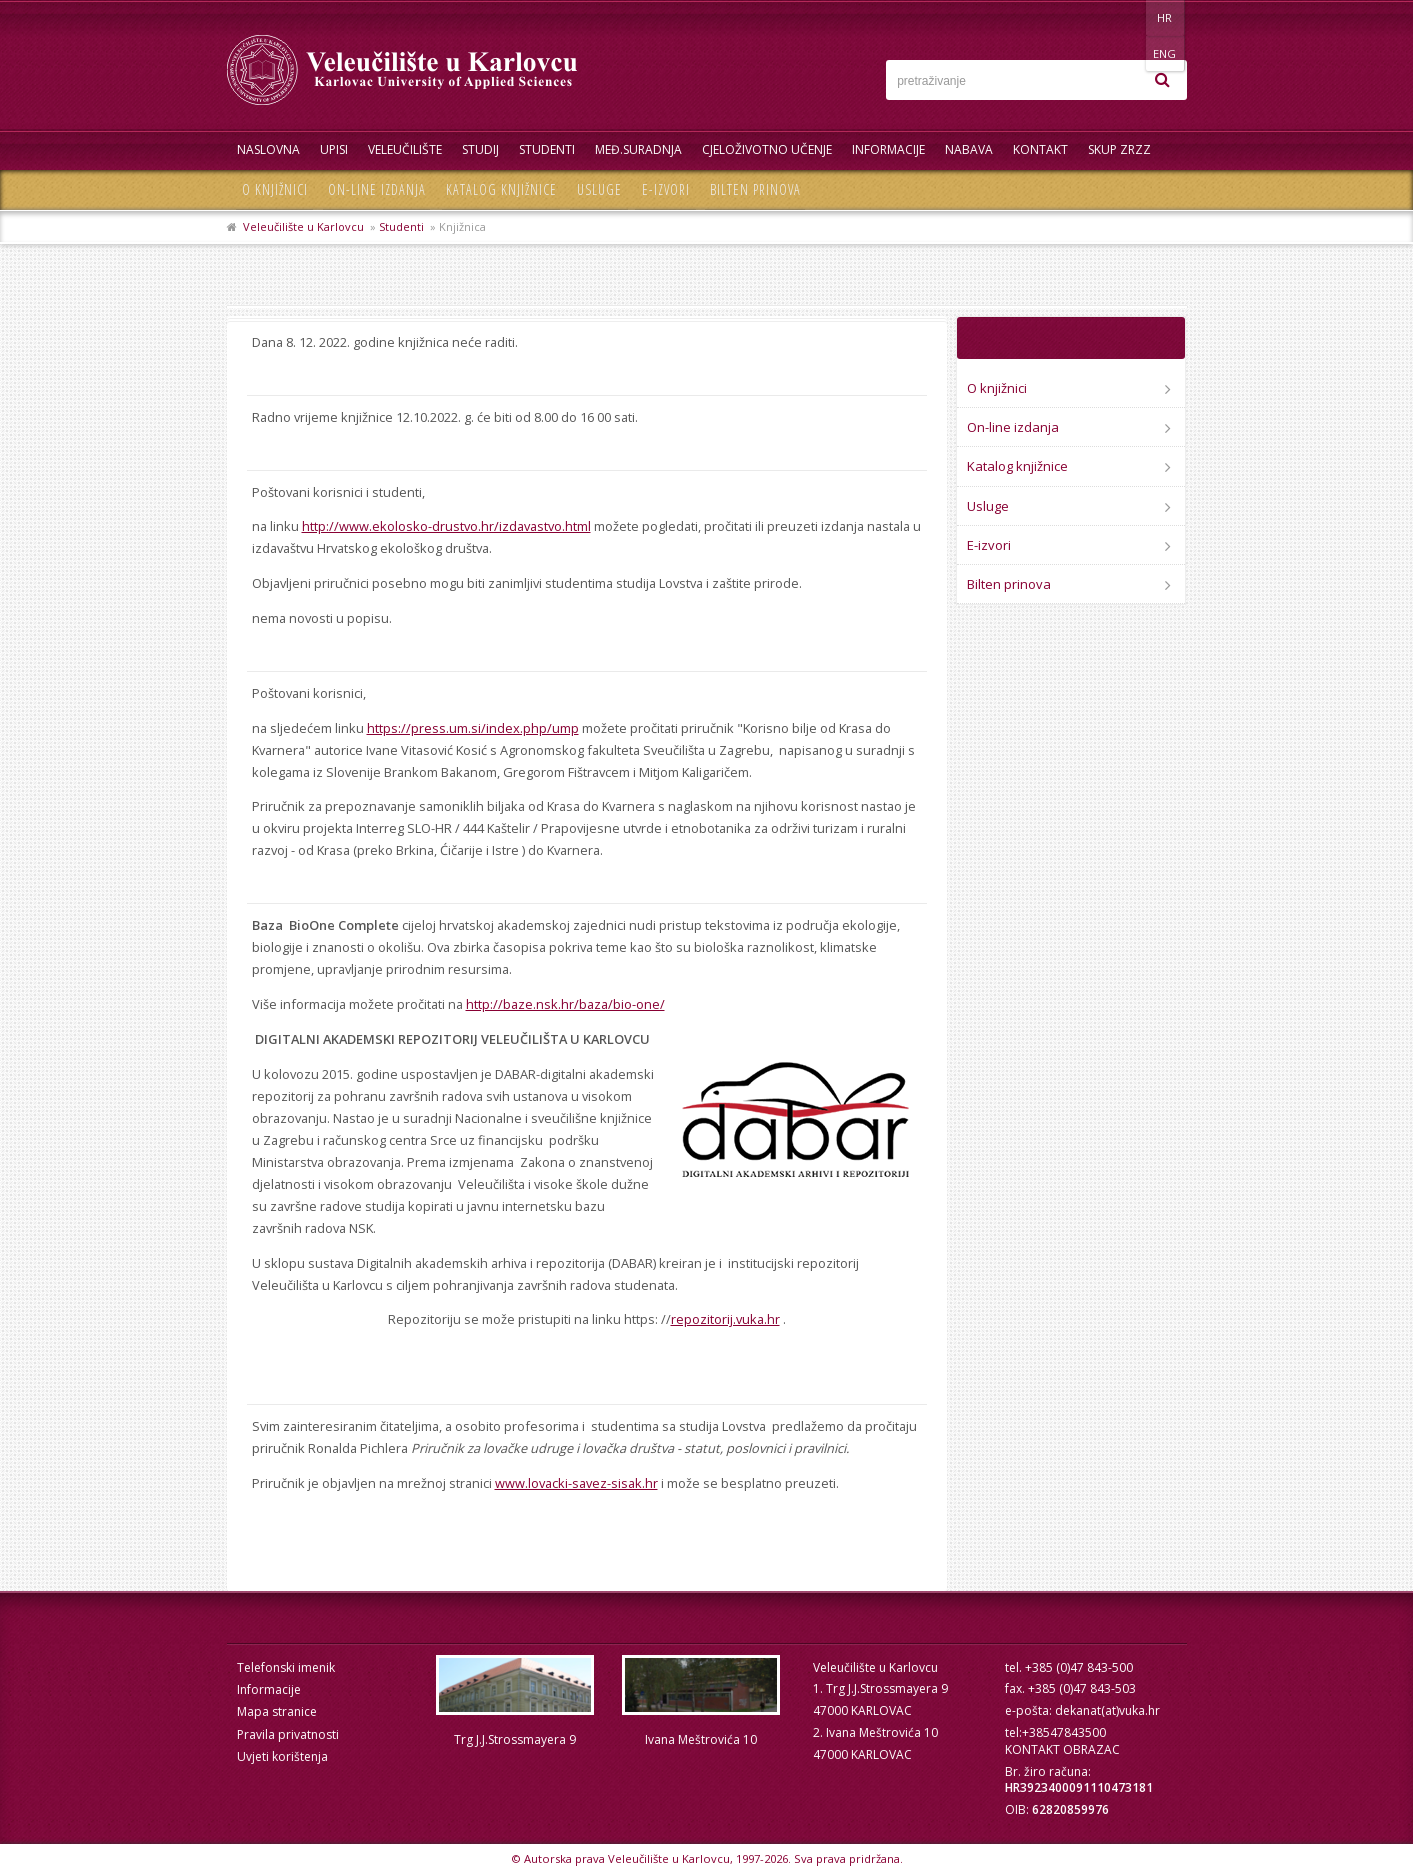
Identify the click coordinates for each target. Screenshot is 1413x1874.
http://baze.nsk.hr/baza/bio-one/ (565, 1004)
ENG (1166, 17)
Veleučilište (405, 149)
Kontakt (1040, 149)
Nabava (969, 149)
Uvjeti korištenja (282, 1756)
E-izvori (666, 189)
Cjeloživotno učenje (767, 149)
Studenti (547, 149)
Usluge (599, 189)
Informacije (888, 149)
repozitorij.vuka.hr (725, 1319)
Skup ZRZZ (1119, 149)
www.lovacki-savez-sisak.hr (576, 1483)
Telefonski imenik (286, 1667)
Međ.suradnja (638, 149)
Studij (480, 149)
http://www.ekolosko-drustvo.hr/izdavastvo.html (446, 526)
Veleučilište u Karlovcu (303, 226)
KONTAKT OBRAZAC (1062, 1749)
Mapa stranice (277, 1711)
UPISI (334, 149)
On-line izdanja (377, 189)
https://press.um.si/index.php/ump (473, 728)
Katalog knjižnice (501, 189)
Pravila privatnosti (288, 1734)
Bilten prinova (755, 189)
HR (1125, 17)
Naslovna (268, 149)
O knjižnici (275, 189)
